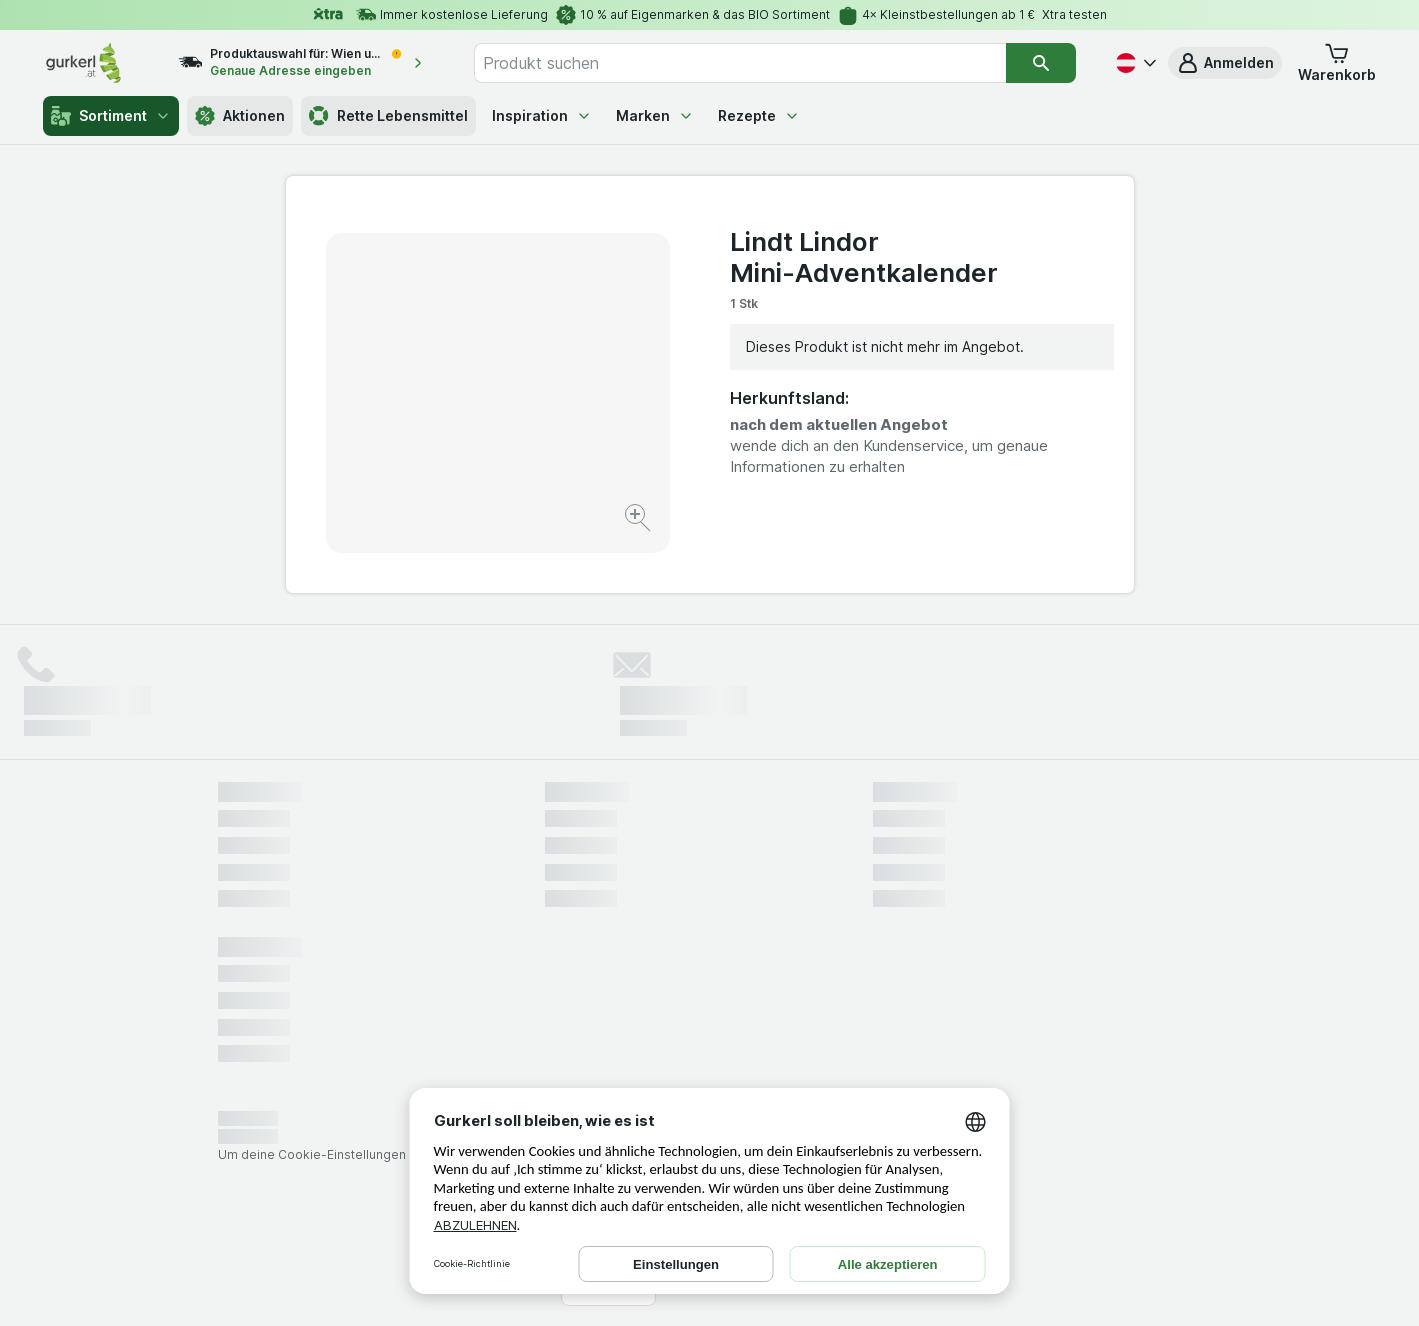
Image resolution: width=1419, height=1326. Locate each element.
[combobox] (740, 63)
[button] (1225, 63)
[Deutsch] (1134, 63)
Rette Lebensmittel (388, 116)
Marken (655, 115)
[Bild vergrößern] (639, 520)
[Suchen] (1041, 63)
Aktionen (240, 116)
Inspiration (542, 115)
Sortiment (111, 116)
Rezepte (759, 115)
